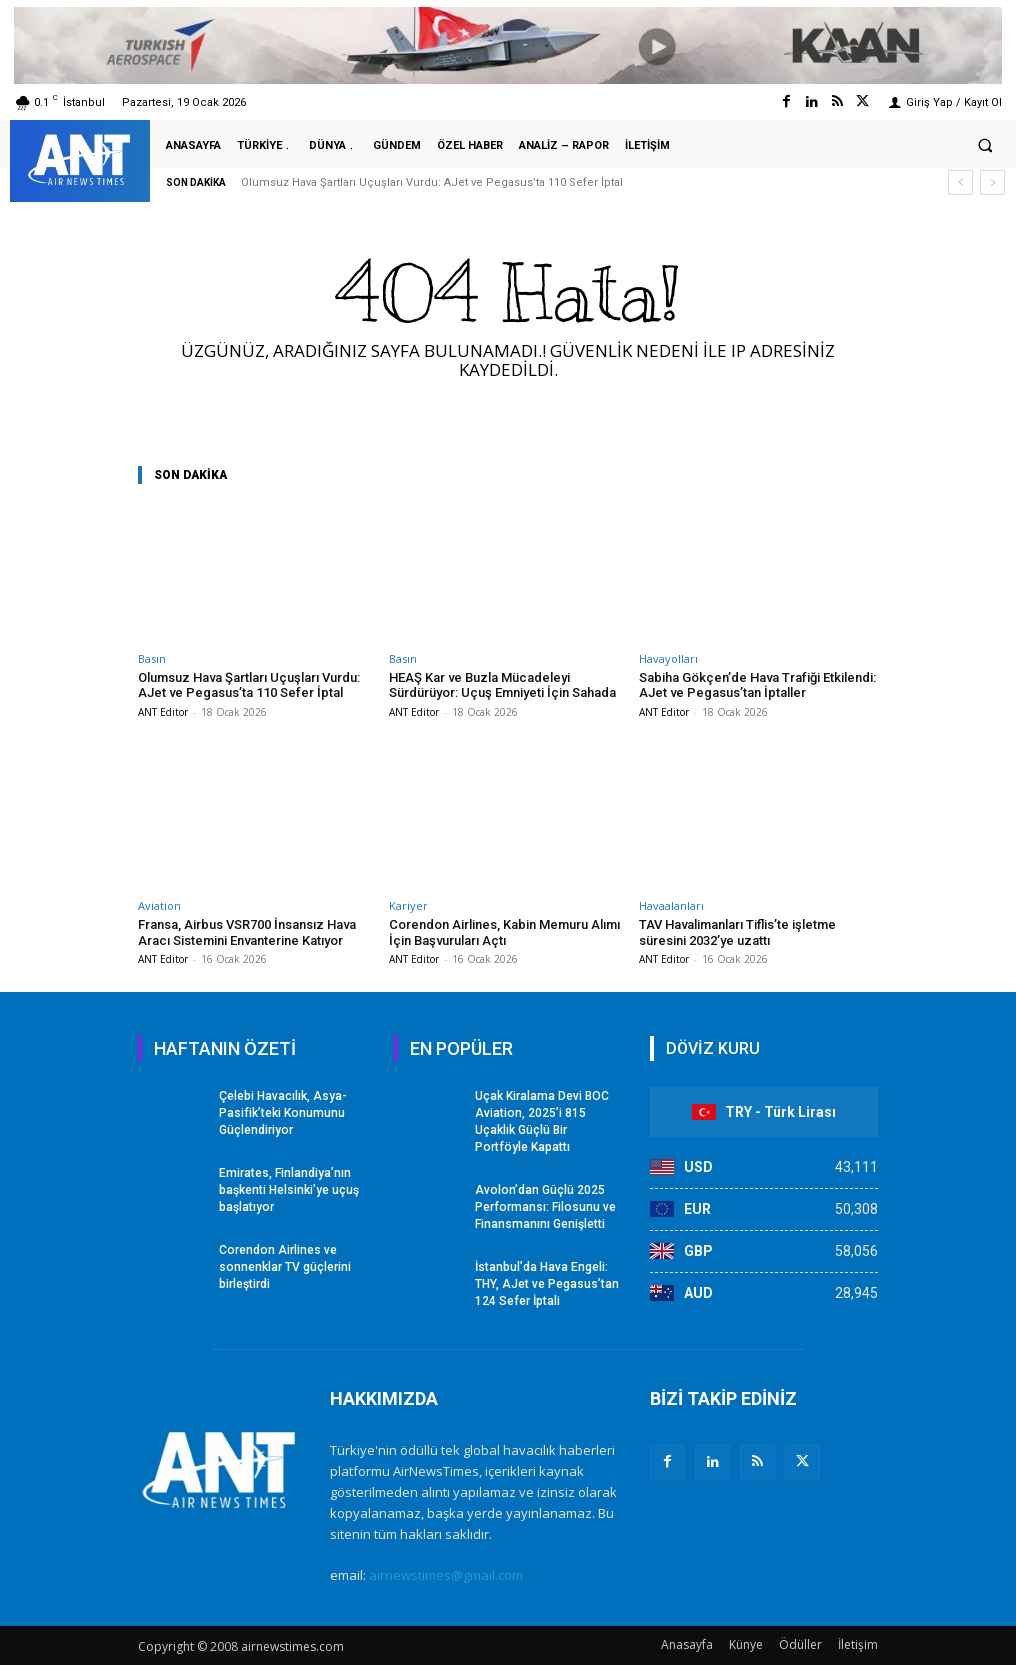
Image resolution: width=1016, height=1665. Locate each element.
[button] (985, 145)
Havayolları (668, 658)
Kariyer (408, 905)
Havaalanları (671, 905)
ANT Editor (163, 712)
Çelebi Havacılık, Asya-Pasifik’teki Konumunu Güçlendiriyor (283, 1113)
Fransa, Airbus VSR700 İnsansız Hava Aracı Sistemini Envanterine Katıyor (247, 932)
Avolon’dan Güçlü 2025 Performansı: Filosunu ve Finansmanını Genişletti (544, 1206)
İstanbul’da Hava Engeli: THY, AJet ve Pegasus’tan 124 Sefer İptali (547, 1283)
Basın (152, 658)
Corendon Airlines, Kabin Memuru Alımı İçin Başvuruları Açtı (504, 932)
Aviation (159, 905)
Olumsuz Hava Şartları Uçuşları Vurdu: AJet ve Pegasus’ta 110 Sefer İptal (432, 182)
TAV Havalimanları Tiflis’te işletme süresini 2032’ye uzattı (737, 932)
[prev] (960, 182)
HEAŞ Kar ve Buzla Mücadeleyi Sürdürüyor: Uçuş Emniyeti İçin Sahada (502, 685)
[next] (992, 182)
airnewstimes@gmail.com (446, 1575)
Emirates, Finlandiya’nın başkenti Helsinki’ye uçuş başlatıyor (289, 1189)
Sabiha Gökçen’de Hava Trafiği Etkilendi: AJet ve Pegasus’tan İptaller (757, 685)
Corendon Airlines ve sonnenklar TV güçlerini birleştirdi (284, 1266)
